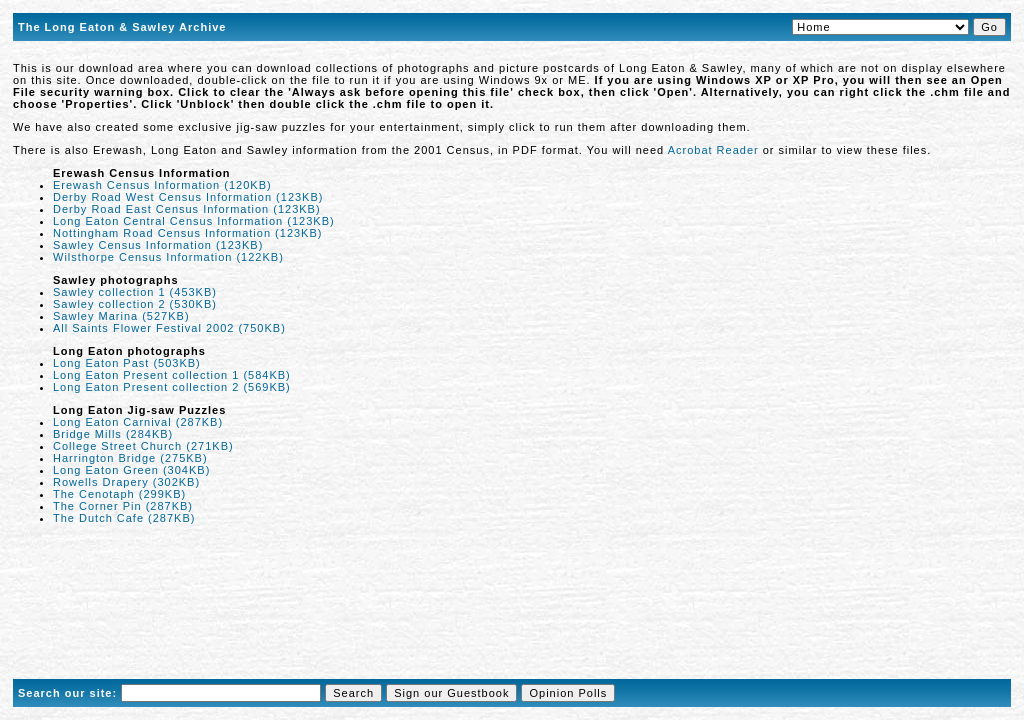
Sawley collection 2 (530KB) (135, 304)
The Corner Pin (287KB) (123, 506)
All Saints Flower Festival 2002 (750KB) (169, 328)
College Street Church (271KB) (143, 446)
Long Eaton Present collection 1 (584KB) (172, 375)
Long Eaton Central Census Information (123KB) (194, 221)
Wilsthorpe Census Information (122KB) (168, 257)
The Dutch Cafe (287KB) (124, 518)
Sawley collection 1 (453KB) (135, 292)
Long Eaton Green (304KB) (131, 470)
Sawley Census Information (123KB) (158, 245)
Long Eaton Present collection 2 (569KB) (172, 387)
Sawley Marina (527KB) (121, 316)
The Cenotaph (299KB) (119, 494)
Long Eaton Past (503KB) (127, 363)
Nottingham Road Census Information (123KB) (187, 233)
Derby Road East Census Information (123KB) (187, 209)
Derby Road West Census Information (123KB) (188, 197)
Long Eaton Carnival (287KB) (138, 422)
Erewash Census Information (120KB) (162, 185)
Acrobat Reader (713, 150)
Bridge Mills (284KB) (113, 434)
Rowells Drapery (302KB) (126, 482)
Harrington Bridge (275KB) (130, 458)
